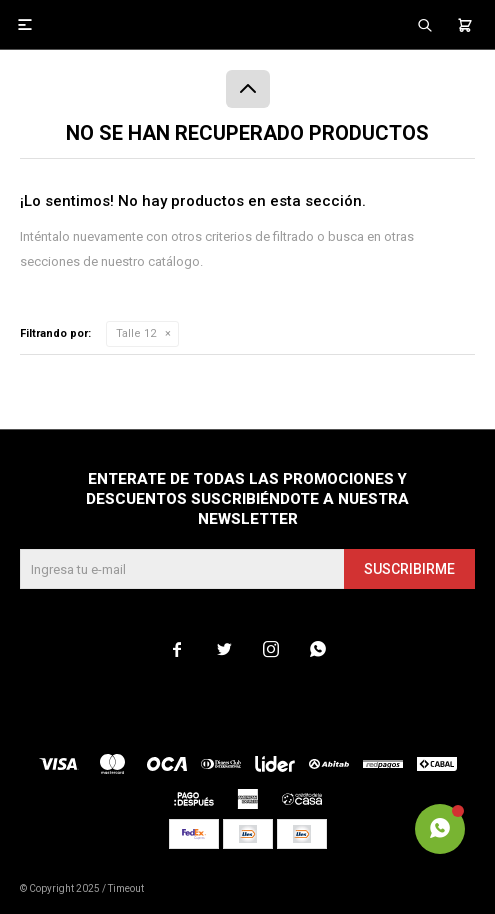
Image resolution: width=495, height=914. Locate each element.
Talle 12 (136, 333)
